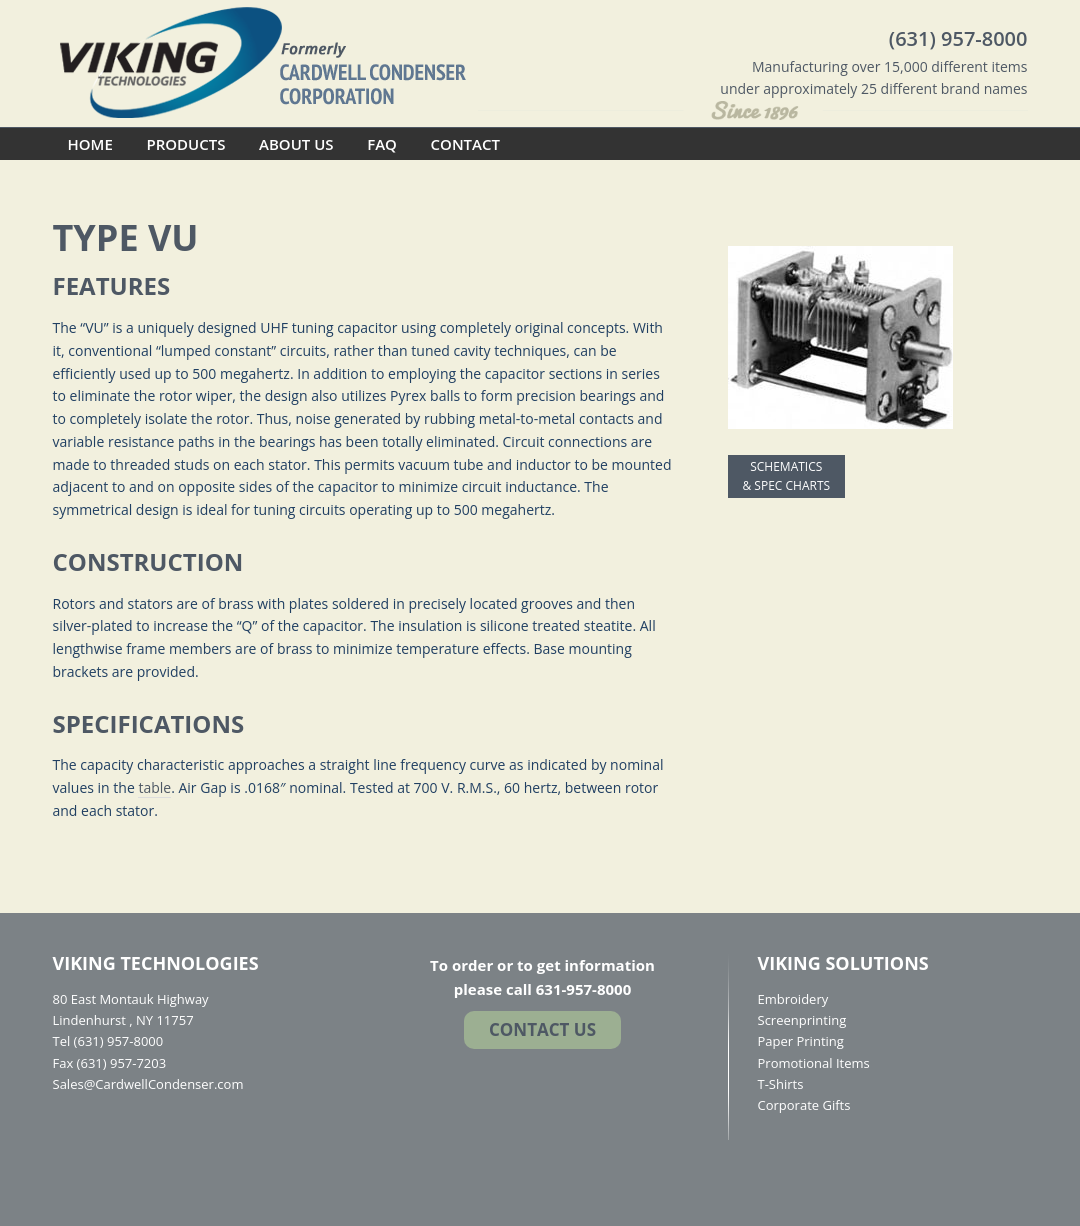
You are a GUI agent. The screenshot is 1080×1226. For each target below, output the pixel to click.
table (154, 787)
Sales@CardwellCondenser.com (148, 1084)
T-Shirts (781, 1084)
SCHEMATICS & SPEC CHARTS (787, 476)
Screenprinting (802, 1020)
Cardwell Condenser (263, 61)
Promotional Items (814, 1063)
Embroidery (793, 999)
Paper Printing (801, 1041)
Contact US (542, 1029)
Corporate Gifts (804, 1105)
